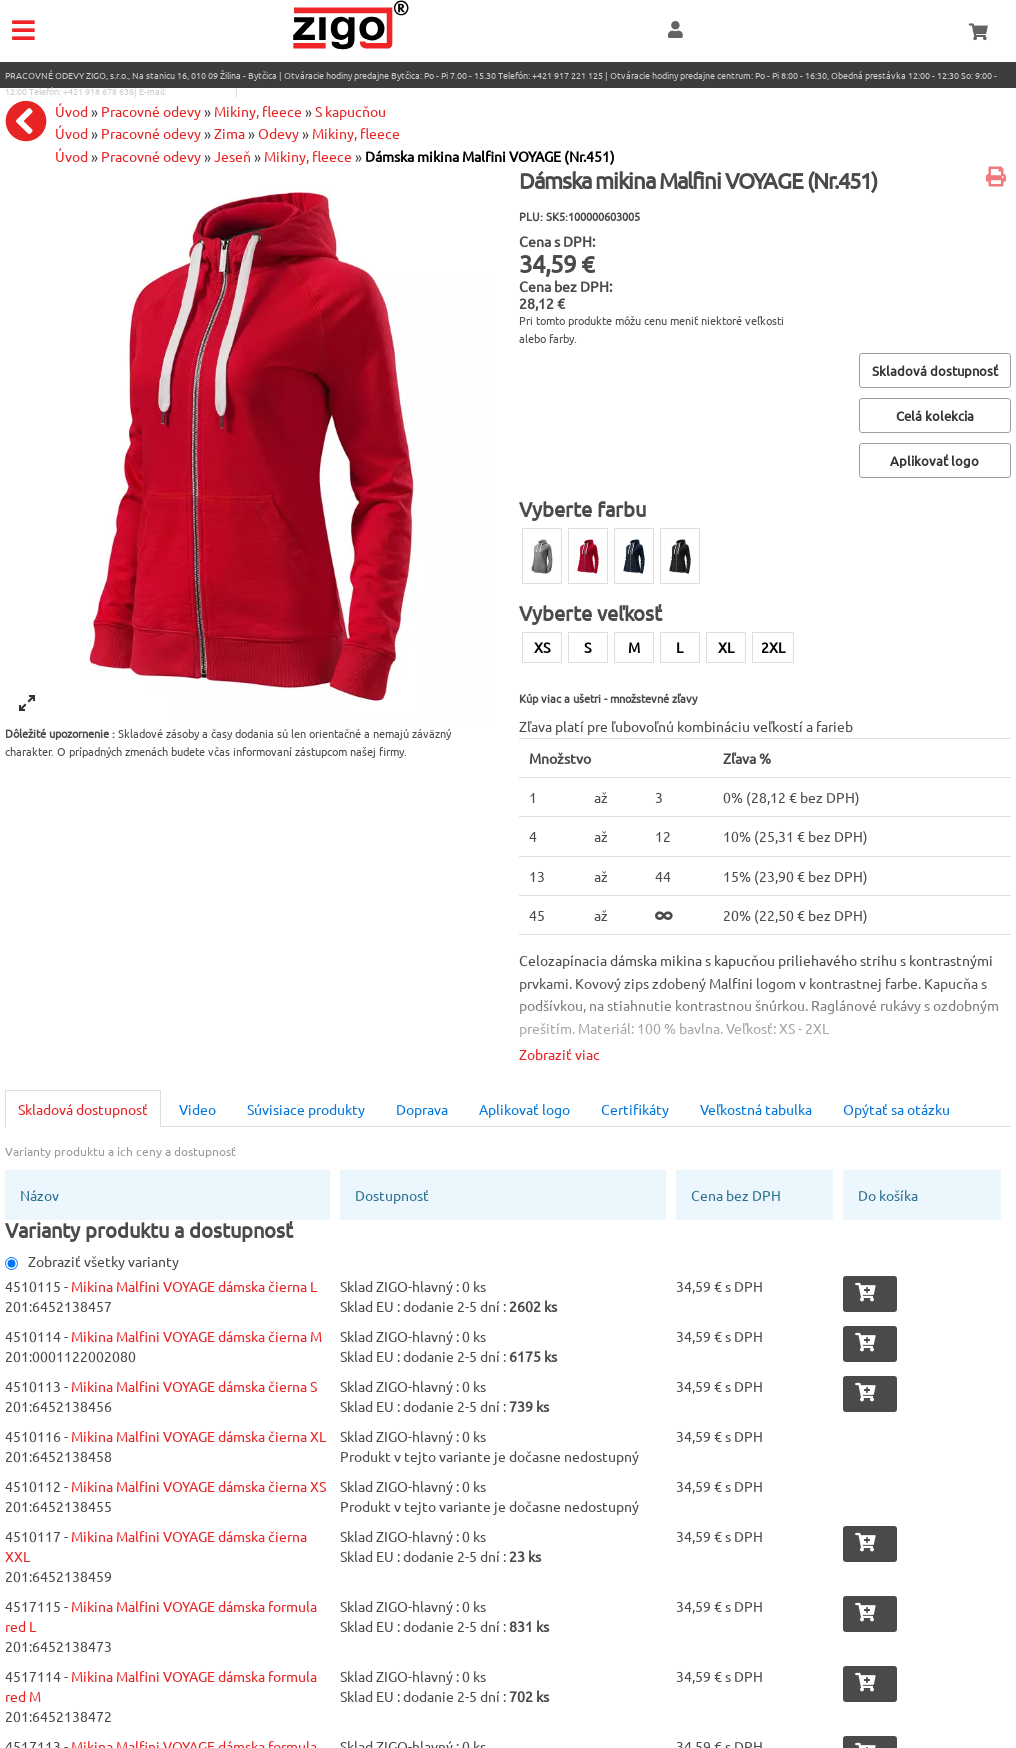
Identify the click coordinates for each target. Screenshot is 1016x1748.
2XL (773, 647)
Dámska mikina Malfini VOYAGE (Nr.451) (490, 156)
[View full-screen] (27, 703)
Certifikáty (635, 1109)
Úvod (71, 156)
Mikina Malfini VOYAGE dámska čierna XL (198, 1436)
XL (726, 647)
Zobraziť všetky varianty (92, 1261)
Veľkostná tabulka (756, 1109)
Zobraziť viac (559, 1054)
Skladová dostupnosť (83, 1109)
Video (197, 1109)
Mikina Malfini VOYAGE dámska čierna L (194, 1286)
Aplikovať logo (524, 1109)
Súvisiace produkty (306, 1109)
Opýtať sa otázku (896, 1109)
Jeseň (232, 156)
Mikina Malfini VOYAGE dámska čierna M (196, 1336)
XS (542, 647)
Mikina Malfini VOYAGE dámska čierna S (194, 1386)
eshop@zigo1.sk (200, 91)
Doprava (422, 1109)
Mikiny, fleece (308, 156)
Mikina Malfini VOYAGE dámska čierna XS (198, 1486)
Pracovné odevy (151, 156)
